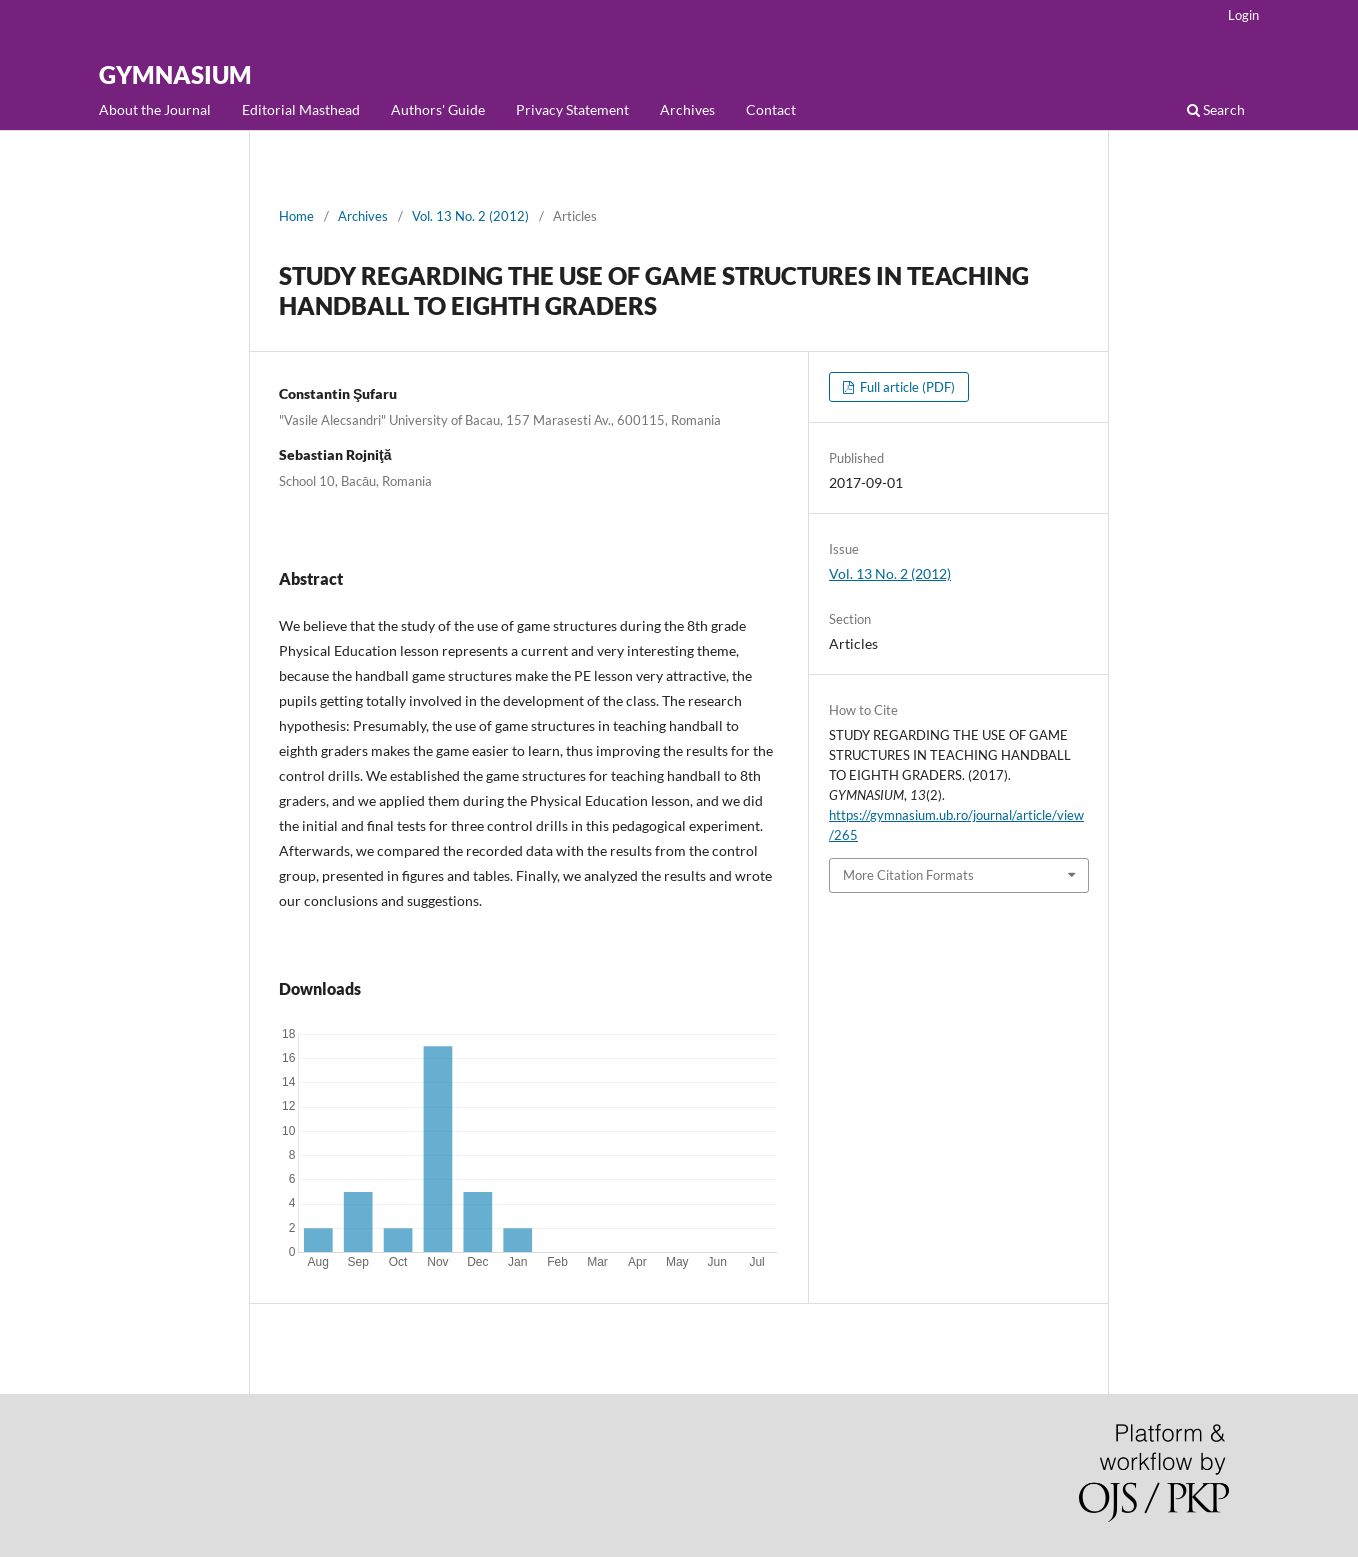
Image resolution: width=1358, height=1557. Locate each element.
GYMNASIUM (175, 74)
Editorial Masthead (301, 109)
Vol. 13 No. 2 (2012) (470, 216)
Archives (687, 109)
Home (296, 216)
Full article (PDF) (906, 387)
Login (1243, 15)
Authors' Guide (438, 109)
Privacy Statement (572, 109)
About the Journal (155, 109)
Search (1216, 109)
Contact (771, 109)
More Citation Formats (908, 875)
